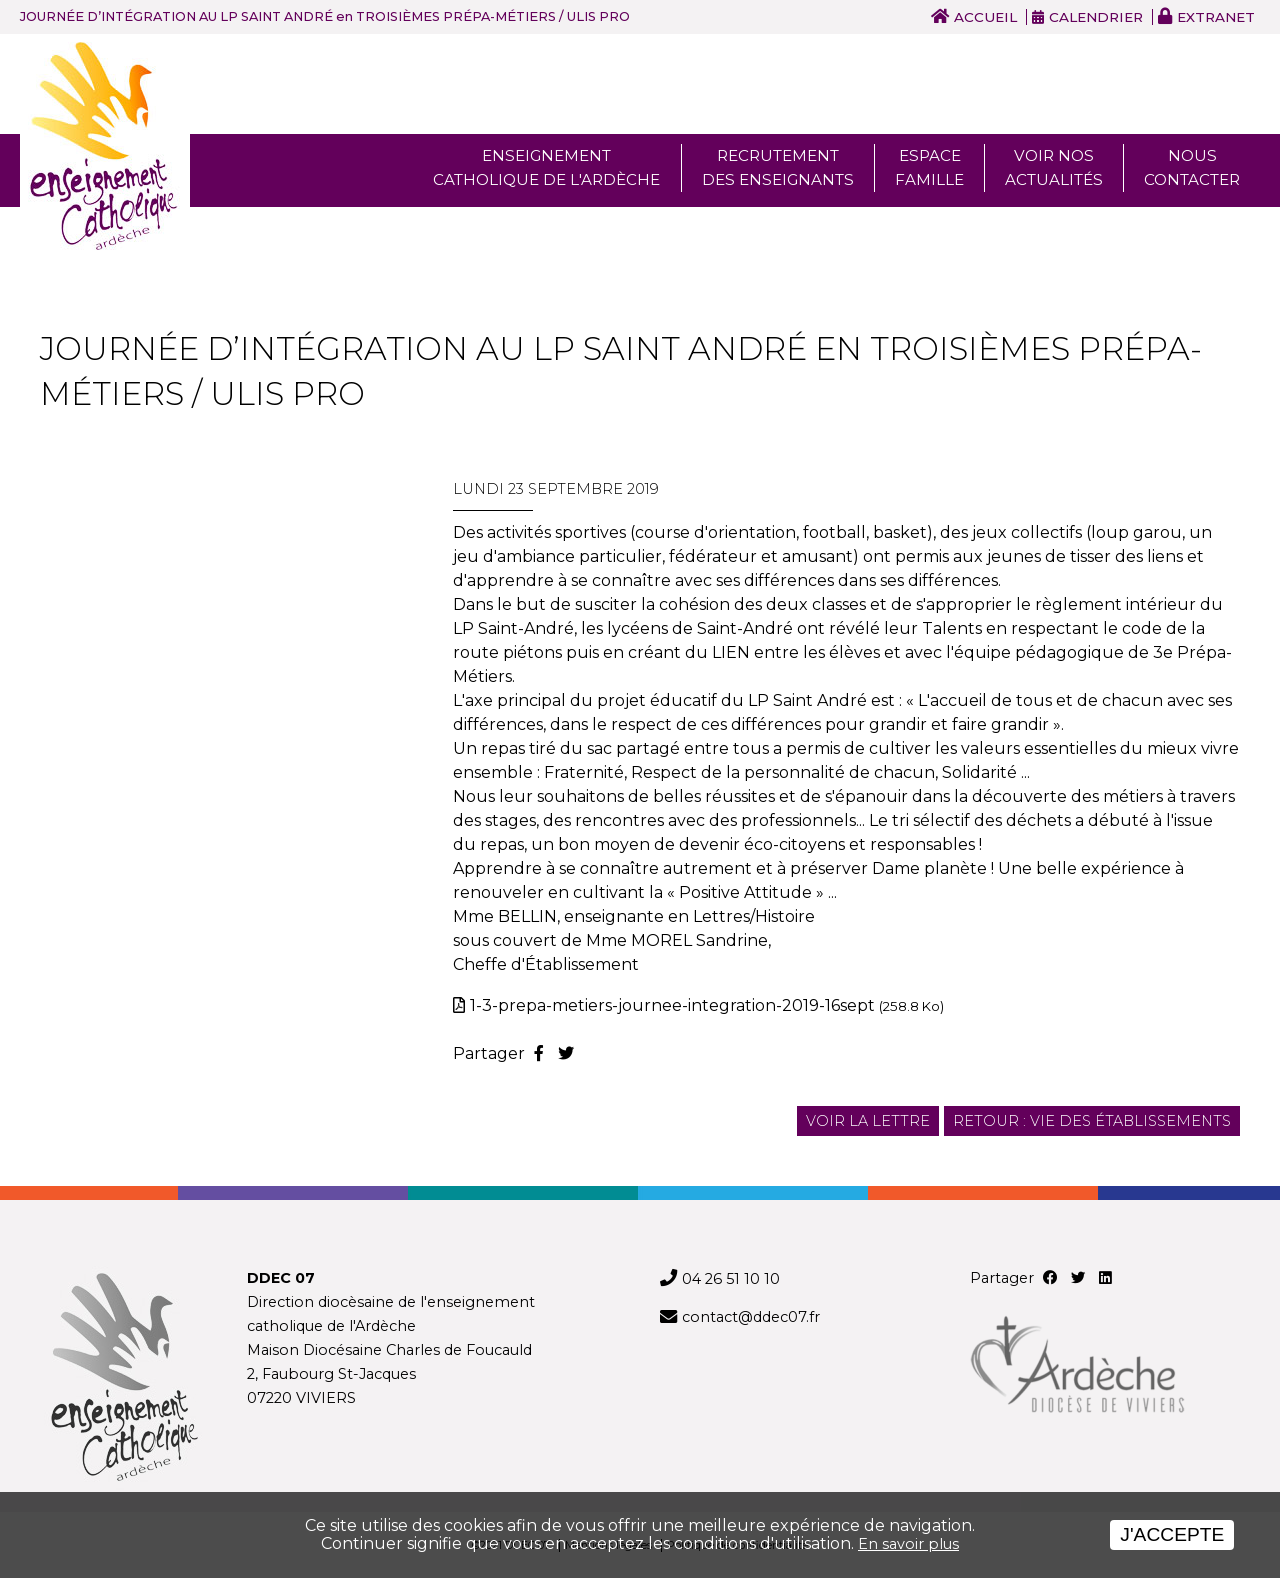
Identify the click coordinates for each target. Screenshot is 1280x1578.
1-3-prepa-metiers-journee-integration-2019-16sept (707, 1005)
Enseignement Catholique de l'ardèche (546, 167)
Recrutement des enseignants (778, 167)
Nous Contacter (1192, 167)
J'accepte (1172, 1534)
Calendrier (1096, 17)
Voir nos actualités (1054, 167)
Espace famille (929, 167)
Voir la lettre (868, 1121)
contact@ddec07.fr (751, 1317)
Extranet (1216, 17)
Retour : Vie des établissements (1092, 1121)
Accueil (985, 17)
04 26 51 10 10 (731, 1279)
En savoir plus (908, 1544)
